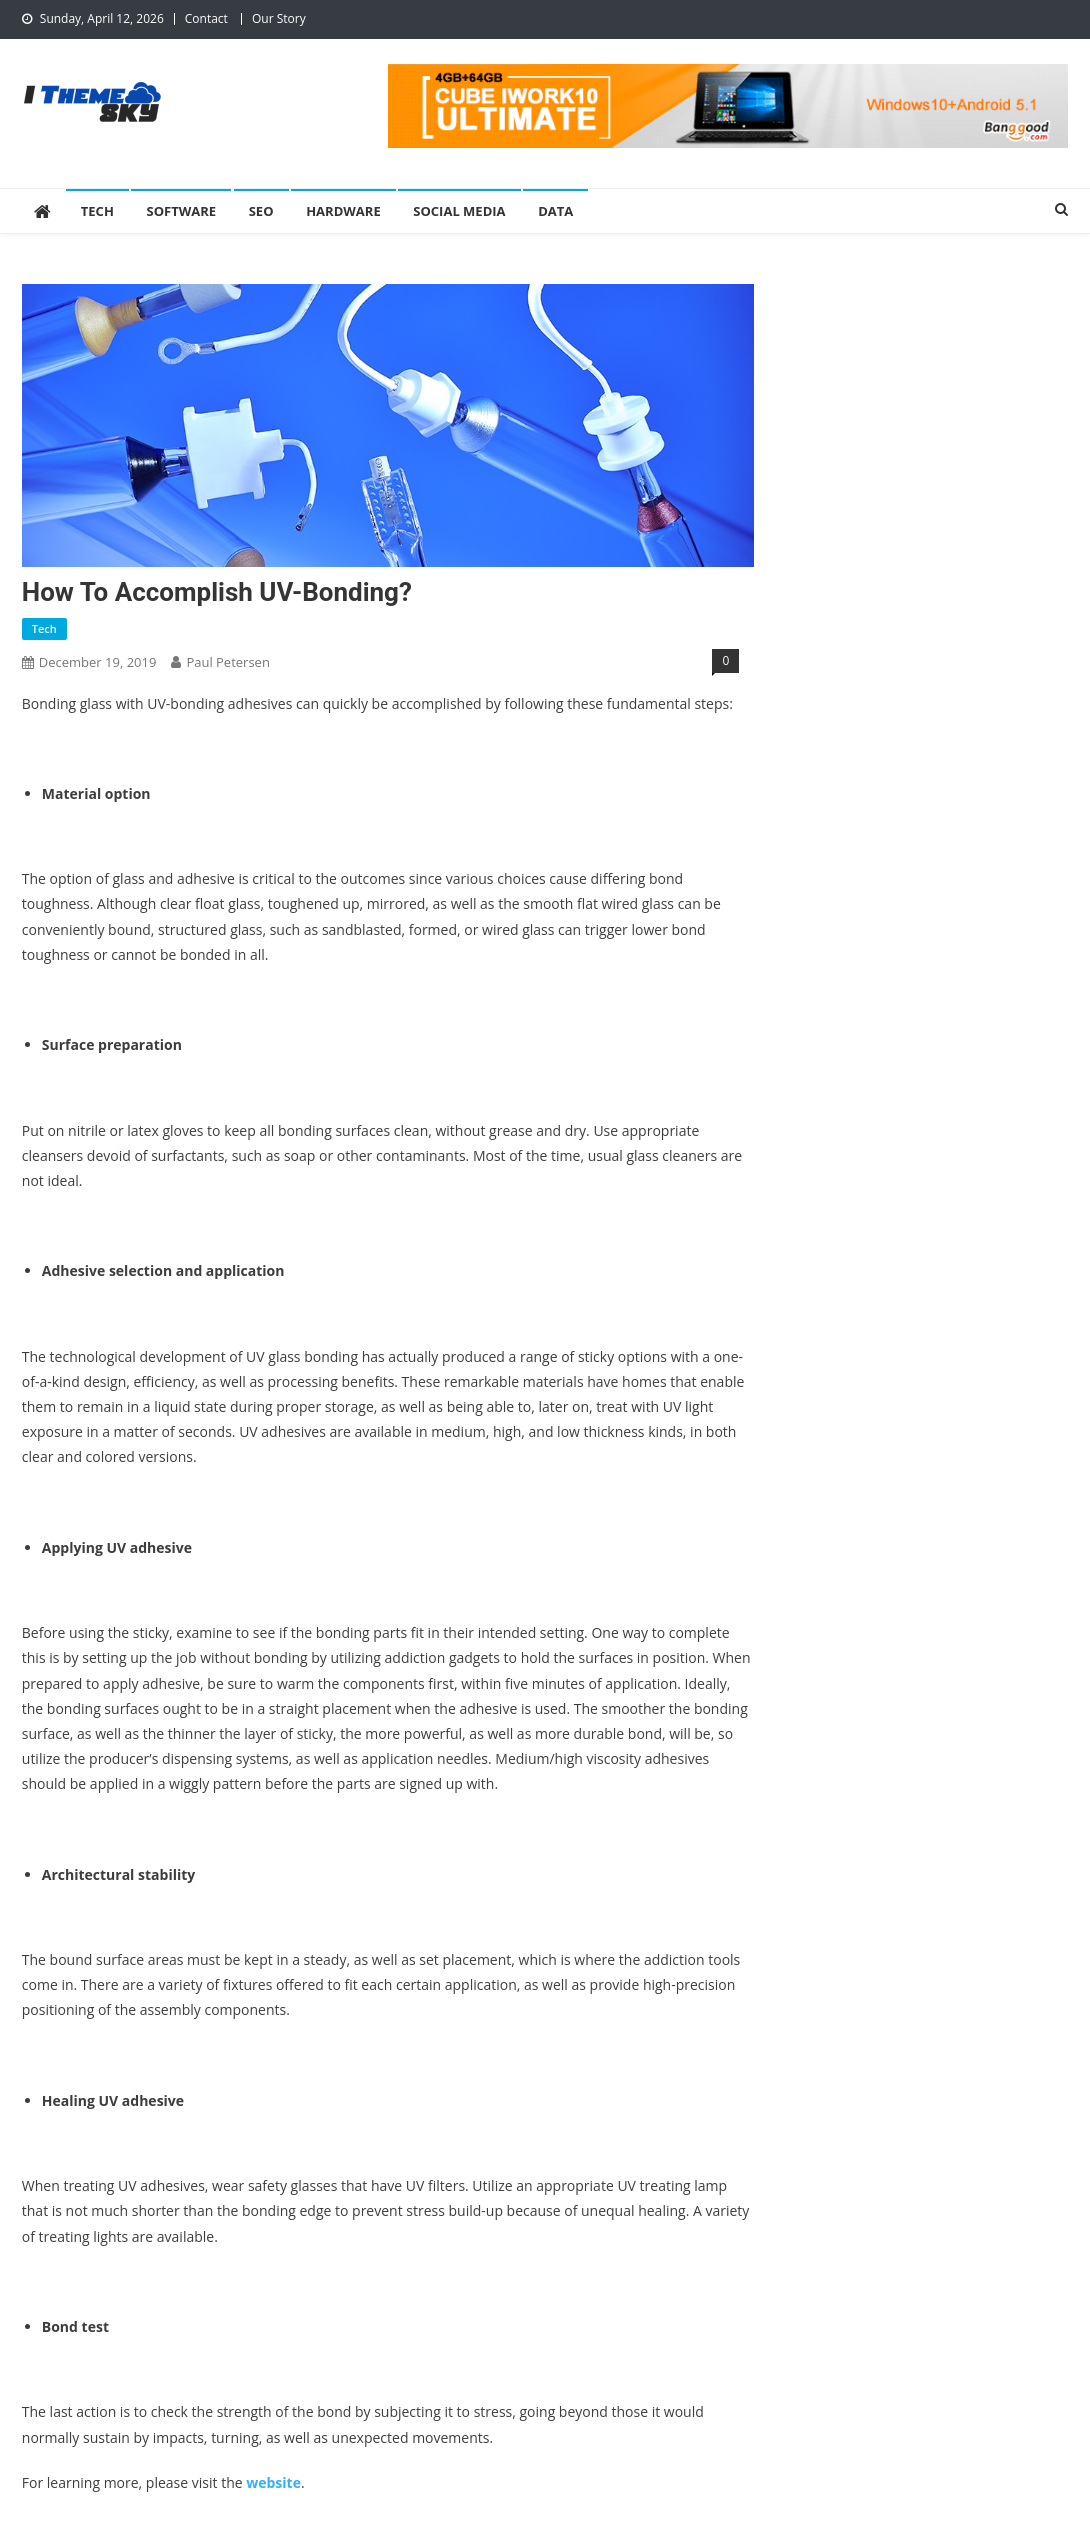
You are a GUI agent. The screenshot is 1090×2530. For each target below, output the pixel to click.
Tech (97, 211)
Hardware (343, 211)
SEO (261, 211)
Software (181, 211)
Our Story (279, 18)
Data (555, 211)
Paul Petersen (228, 662)
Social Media (459, 211)
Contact (206, 18)
